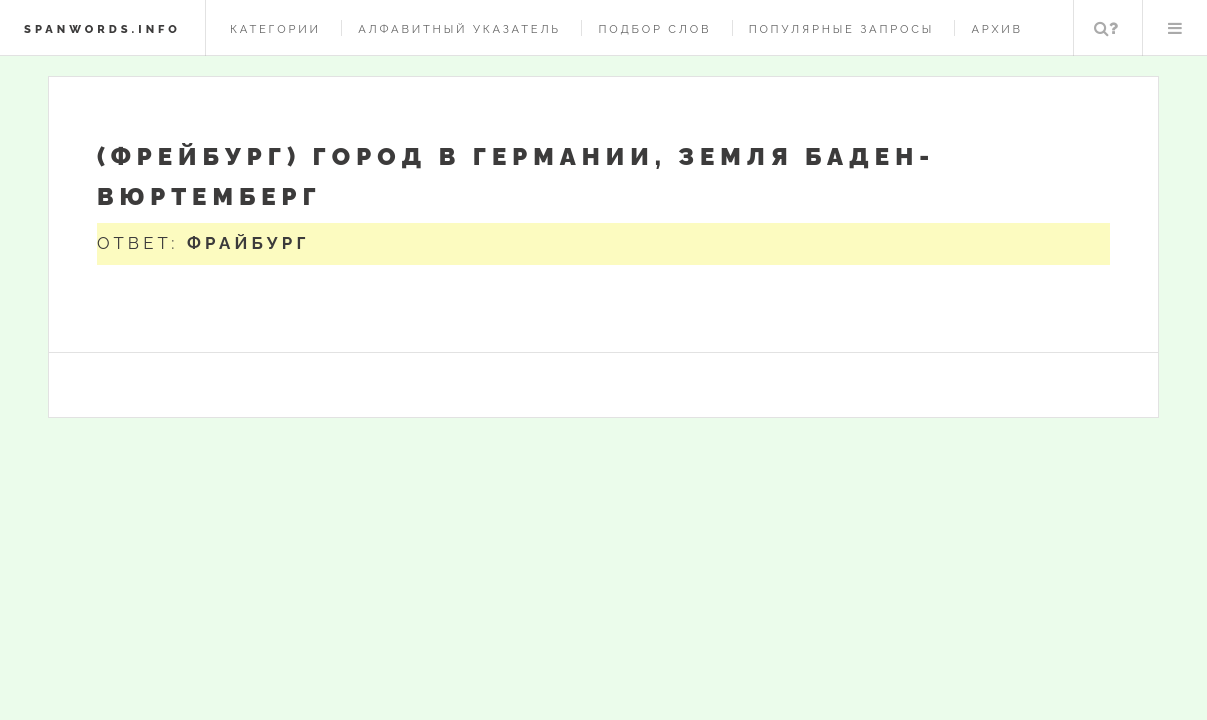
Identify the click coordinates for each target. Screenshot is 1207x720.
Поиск (1106, 28)
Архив (996, 29)
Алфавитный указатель (459, 29)
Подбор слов (654, 29)
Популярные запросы (841, 29)
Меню (1175, 28)
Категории (275, 29)
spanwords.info (102, 29)
